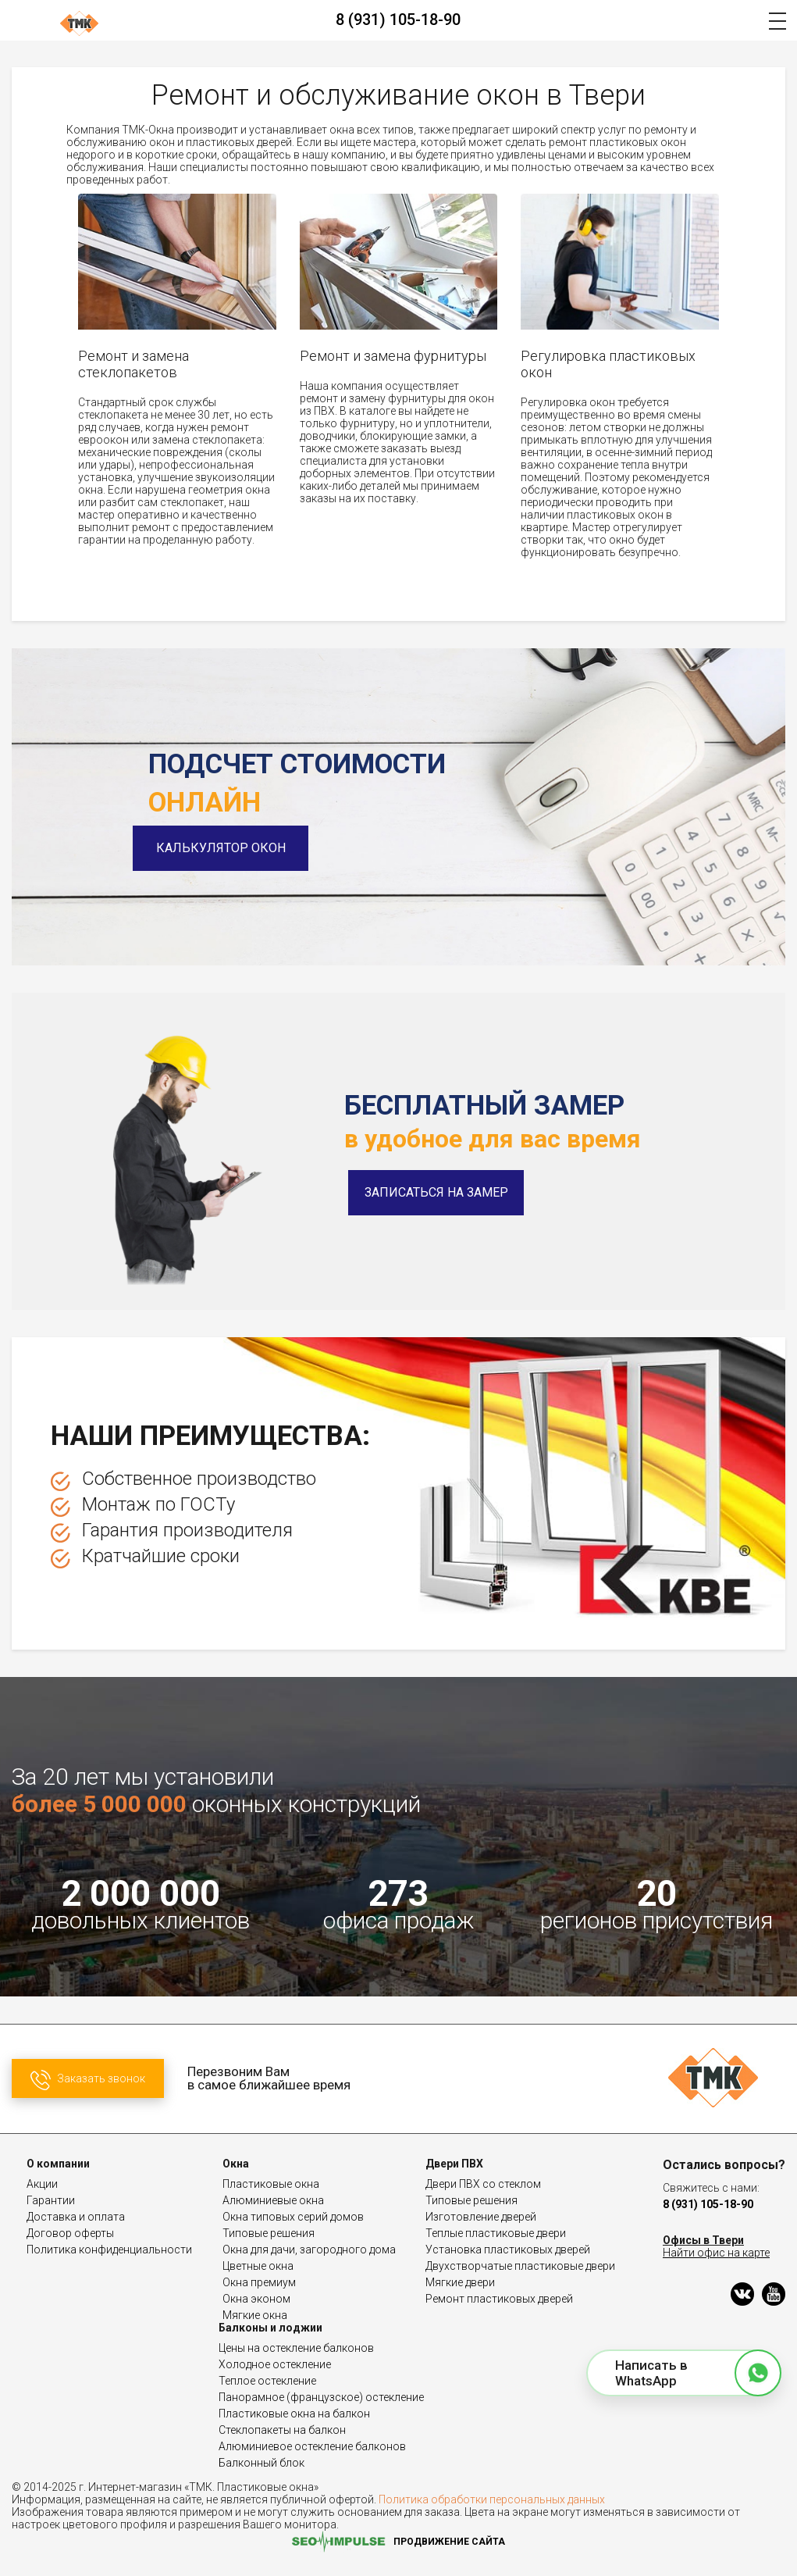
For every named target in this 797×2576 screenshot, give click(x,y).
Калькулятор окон (236, 847)
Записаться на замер (436, 1192)
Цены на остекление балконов (296, 2348)
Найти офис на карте (716, 2252)
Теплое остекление (267, 2380)
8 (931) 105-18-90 (398, 19)
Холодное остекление (275, 2364)
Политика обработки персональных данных (492, 2499)
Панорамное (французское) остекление (321, 2397)
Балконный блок (261, 2462)
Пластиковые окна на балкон (294, 2413)
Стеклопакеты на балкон (282, 2430)
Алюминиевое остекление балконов (312, 2446)
